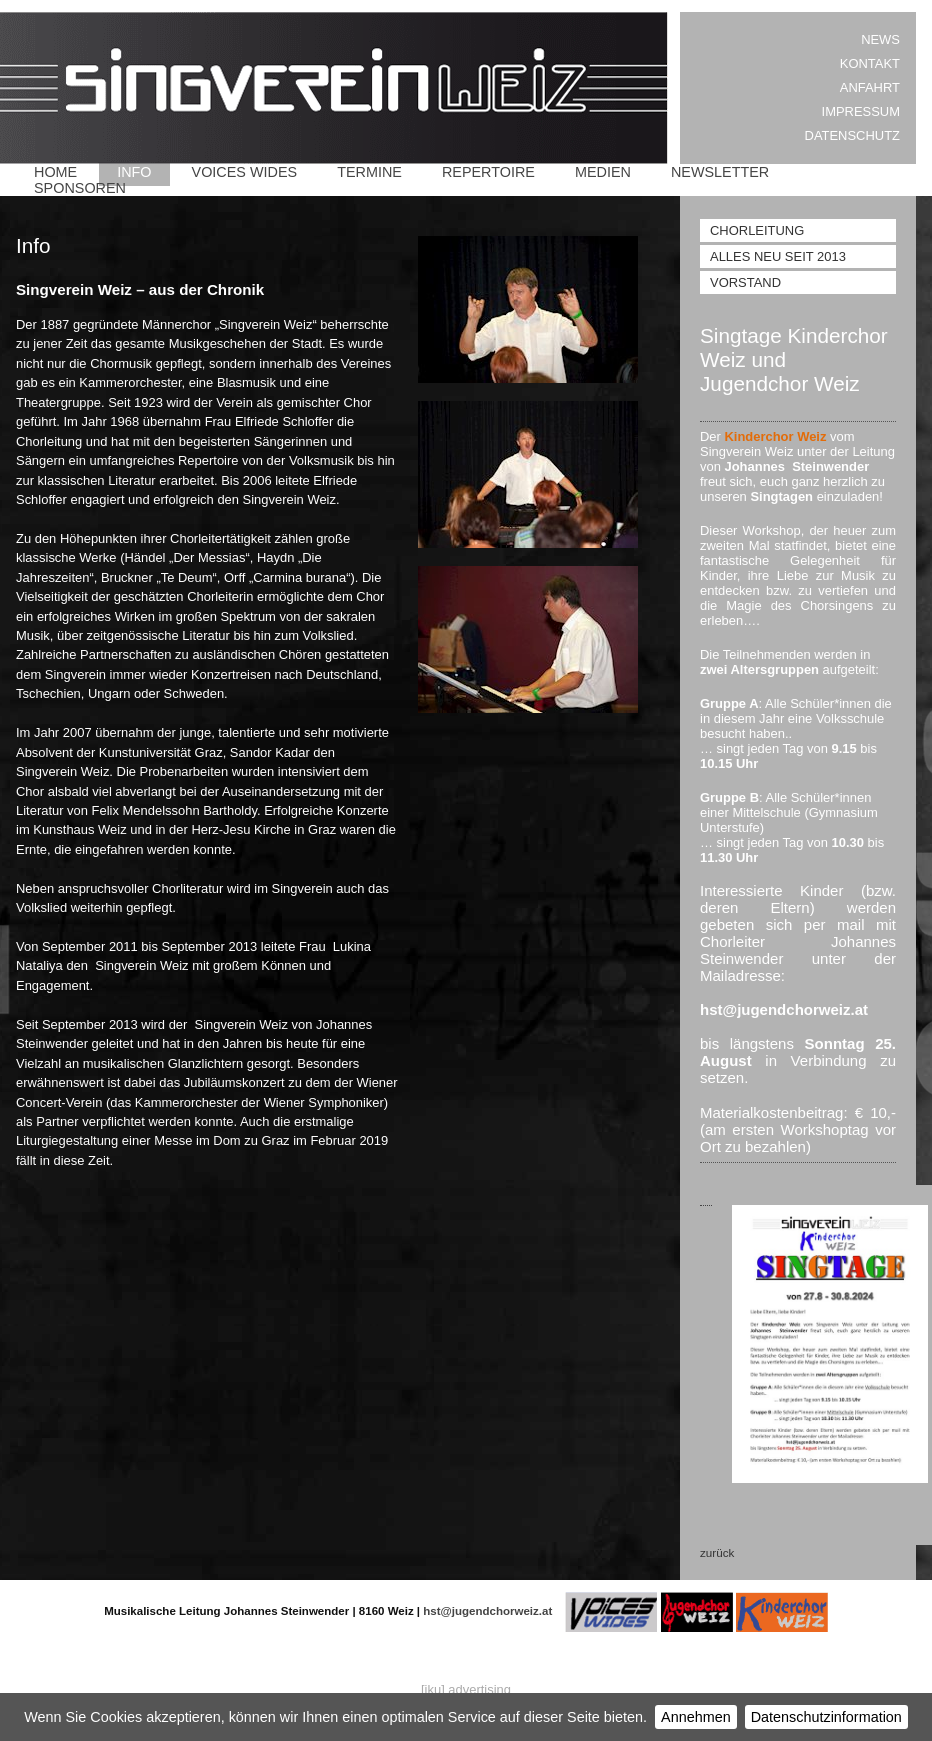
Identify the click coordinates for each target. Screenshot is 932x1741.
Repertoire (488, 172)
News (880, 39)
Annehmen (696, 1717)
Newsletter (720, 172)
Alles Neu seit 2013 (778, 256)
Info (134, 172)
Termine (369, 172)
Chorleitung (757, 230)
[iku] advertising (466, 1689)
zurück (717, 1552)
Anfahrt (870, 87)
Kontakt (870, 63)
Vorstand (745, 282)
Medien (603, 172)
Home (55, 172)
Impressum (861, 111)
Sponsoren (80, 188)
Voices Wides (245, 172)
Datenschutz (852, 135)
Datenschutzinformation (826, 1717)
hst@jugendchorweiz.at (487, 1611)
